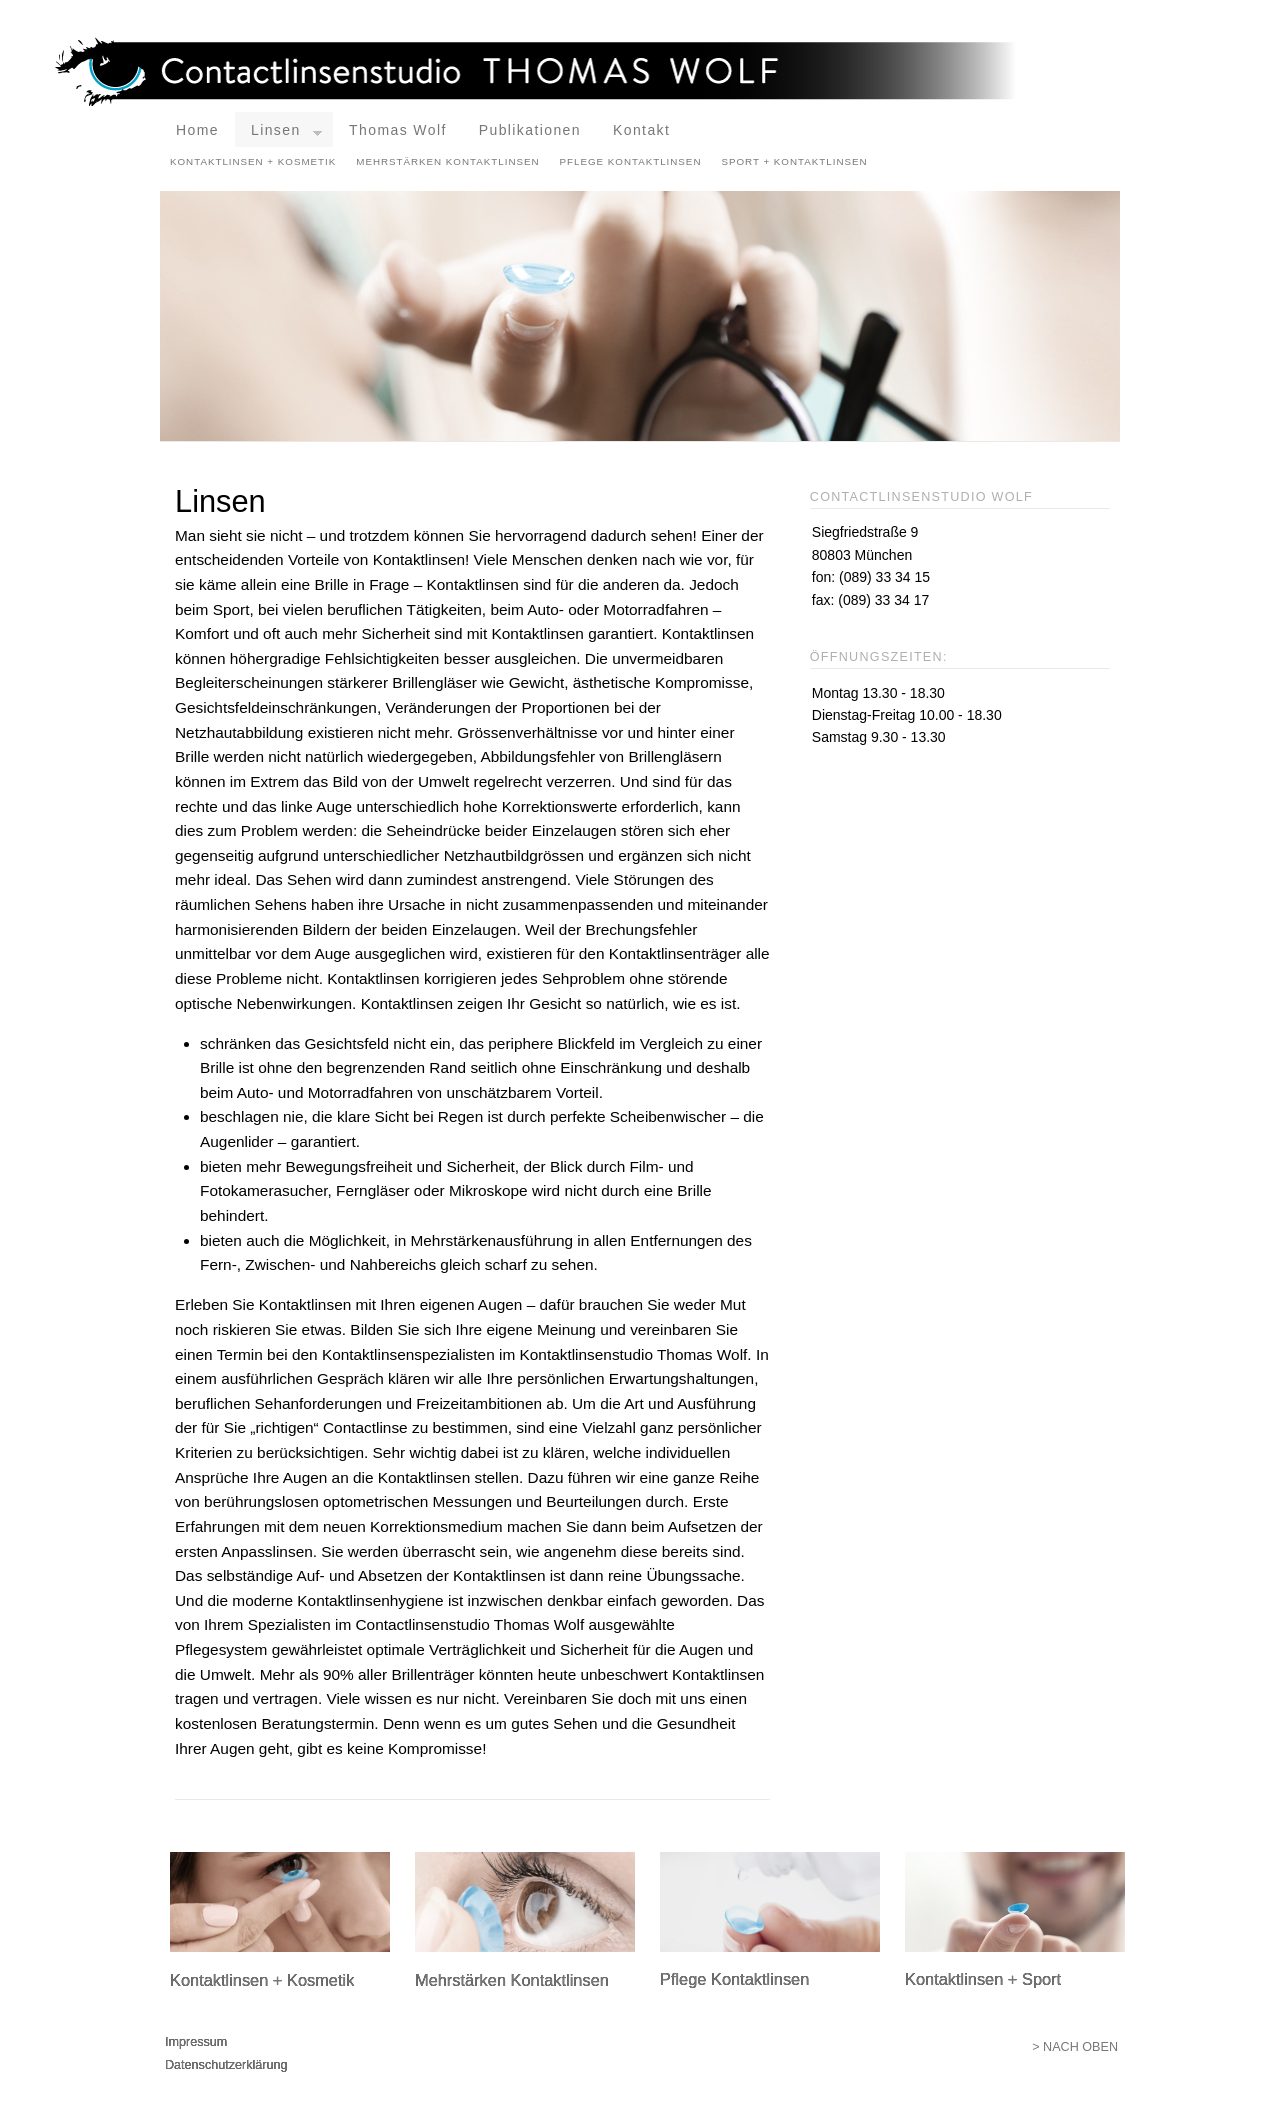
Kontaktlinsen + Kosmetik (253, 161)
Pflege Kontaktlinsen (631, 161)
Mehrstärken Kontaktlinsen (447, 161)
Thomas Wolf (398, 130)
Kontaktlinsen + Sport (983, 1979)
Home (197, 130)
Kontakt (641, 130)
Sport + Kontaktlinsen (794, 161)
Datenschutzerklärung (226, 2065)
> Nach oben (1075, 2047)
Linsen (286, 134)
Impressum (196, 2042)
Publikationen (530, 130)
